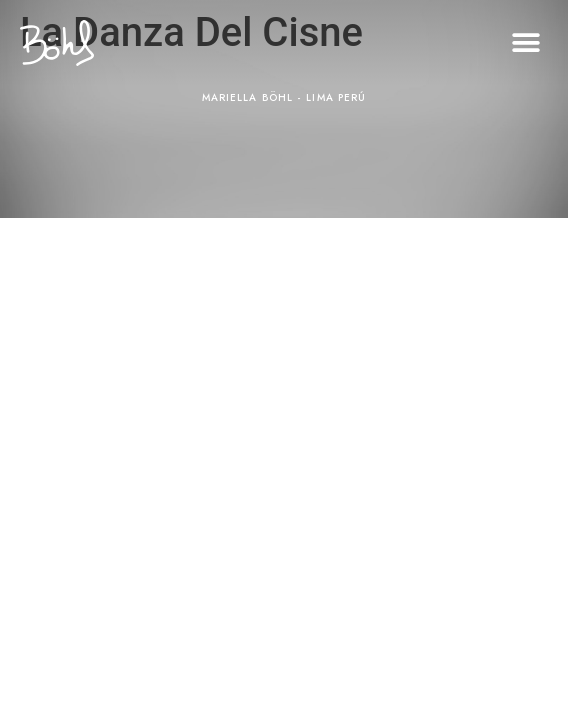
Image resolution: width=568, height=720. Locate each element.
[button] (525, 43)
